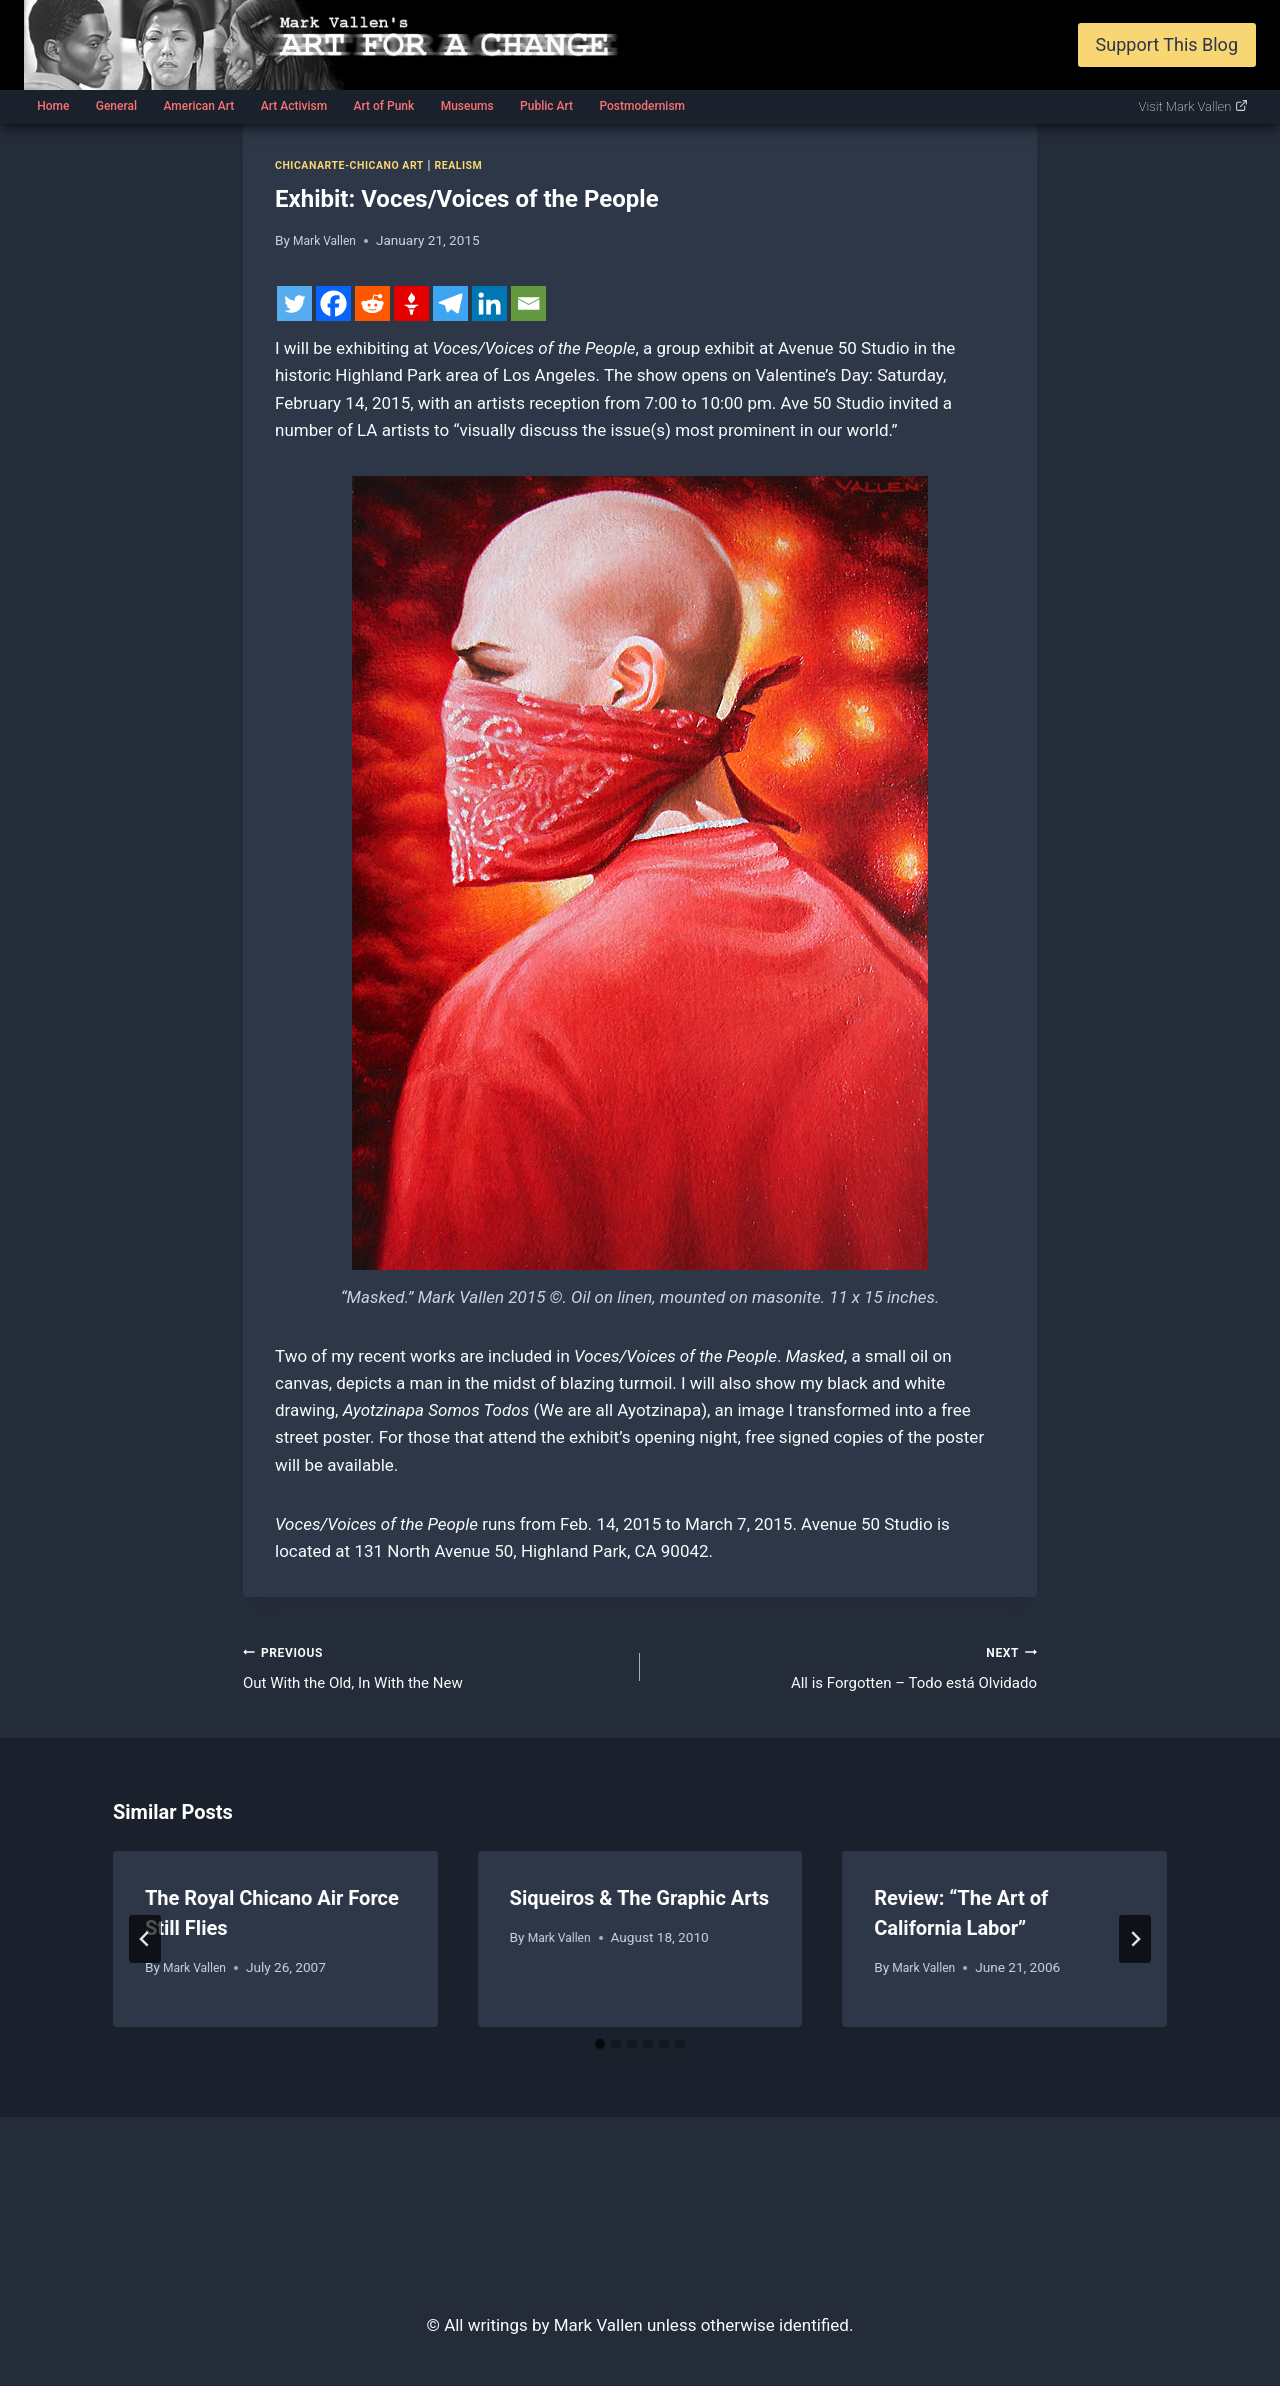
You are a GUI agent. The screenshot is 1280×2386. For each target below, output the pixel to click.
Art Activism (294, 106)
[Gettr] (411, 303)
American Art (198, 106)
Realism (481, 165)
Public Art (546, 106)
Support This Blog (1167, 44)
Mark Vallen (328, 240)
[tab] (600, 2052)
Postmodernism (642, 106)
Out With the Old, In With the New (433, 1669)
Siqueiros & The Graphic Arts (639, 1905)
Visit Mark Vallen (1194, 106)
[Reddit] (372, 303)
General (116, 106)
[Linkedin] (489, 303)
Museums (467, 106)
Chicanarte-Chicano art (359, 165)
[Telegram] (450, 303)
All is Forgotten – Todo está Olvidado (847, 1669)
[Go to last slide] (145, 1947)
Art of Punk (383, 106)
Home (53, 106)
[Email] (528, 303)
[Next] (1135, 1947)
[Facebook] (333, 303)
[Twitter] (294, 303)
